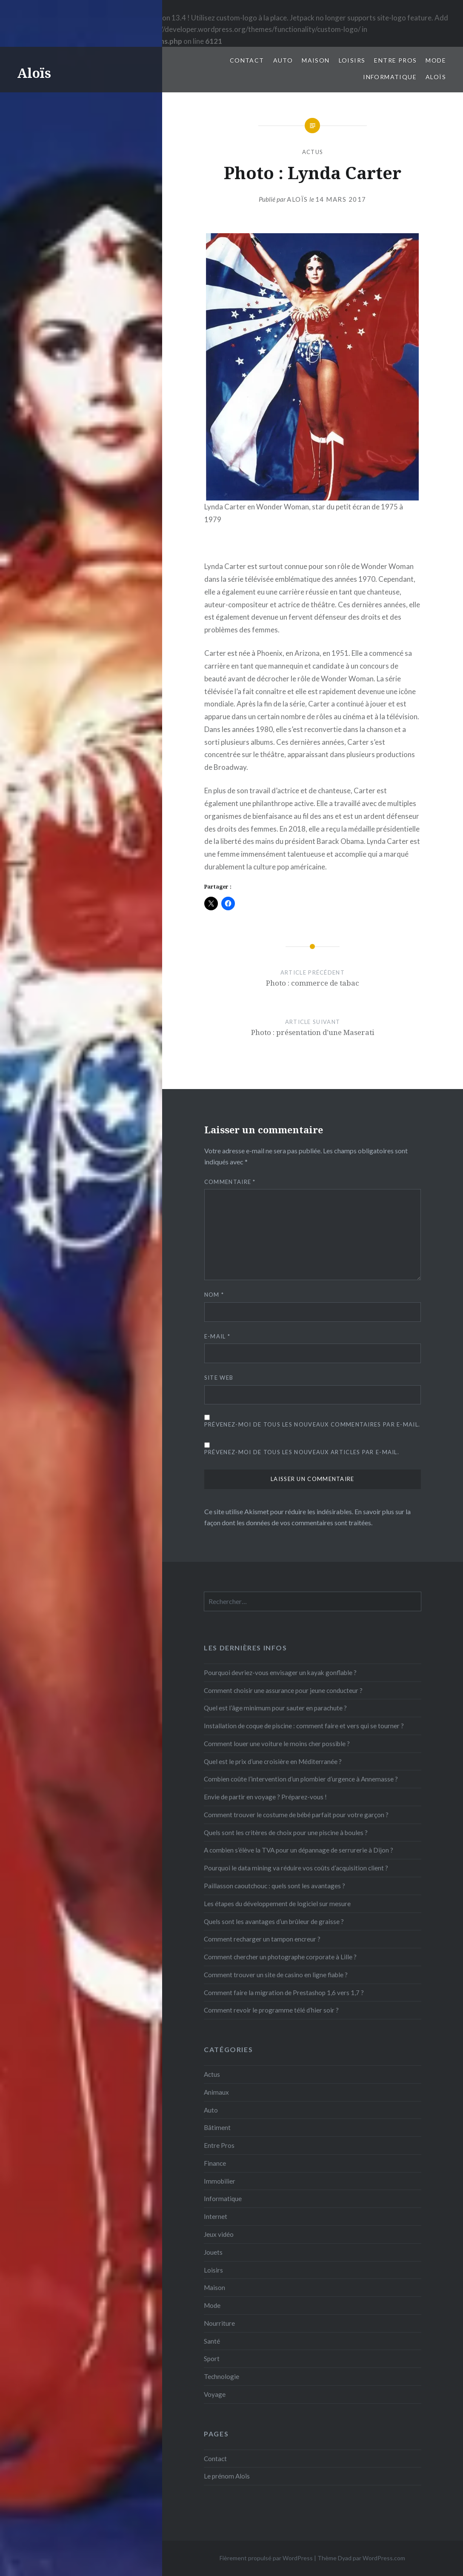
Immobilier (219, 2181)
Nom (214, 1294)
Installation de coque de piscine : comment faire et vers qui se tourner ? (304, 1726)
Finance (215, 2163)
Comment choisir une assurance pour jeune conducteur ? (283, 1690)
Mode (436, 60)
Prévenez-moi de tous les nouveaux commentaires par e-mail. (312, 1424)
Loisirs (352, 60)
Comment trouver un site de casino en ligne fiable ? (276, 1974)
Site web (218, 1377)
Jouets (213, 2252)
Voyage (215, 2394)
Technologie (221, 2376)
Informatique (390, 76)
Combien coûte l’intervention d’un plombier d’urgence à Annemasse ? (301, 1779)
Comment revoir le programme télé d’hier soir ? (271, 2010)
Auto (283, 60)
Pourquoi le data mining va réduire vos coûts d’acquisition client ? (296, 1868)
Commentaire (230, 1181)
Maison (315, 60)
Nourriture (219, 2323)
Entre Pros (395, 60)
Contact (247, 60)
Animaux (216, 2092)
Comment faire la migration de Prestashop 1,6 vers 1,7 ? (284, 1992)
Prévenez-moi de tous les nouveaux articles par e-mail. (301, 1452)
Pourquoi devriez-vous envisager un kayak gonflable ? (280, 1672)
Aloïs (34, 73)
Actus (312, 152)
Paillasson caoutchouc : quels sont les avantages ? (274, 1886)
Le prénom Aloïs (227, 2476)
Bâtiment (217, 2127)
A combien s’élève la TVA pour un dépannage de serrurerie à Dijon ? (298, 1850)
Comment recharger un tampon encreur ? (262, 1939)
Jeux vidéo (219, 2234)
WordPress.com (384, 2558)
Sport (212, 2358)
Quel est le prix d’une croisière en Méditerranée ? (273, 1761)
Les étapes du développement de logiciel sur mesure (277, 1903)
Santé (212, 2341)
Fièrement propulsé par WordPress (266, 2558)
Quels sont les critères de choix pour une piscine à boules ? (286, 1832)
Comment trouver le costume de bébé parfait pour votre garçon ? (296, 1814)
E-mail (217, 1336)
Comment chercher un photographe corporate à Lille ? (280, 1957)
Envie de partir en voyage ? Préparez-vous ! (265, 1797)
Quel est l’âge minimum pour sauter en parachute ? (275, 1708)
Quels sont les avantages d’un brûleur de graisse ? (274, 1921)
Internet (215, 2216)
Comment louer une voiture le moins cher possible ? (277, 1743)
